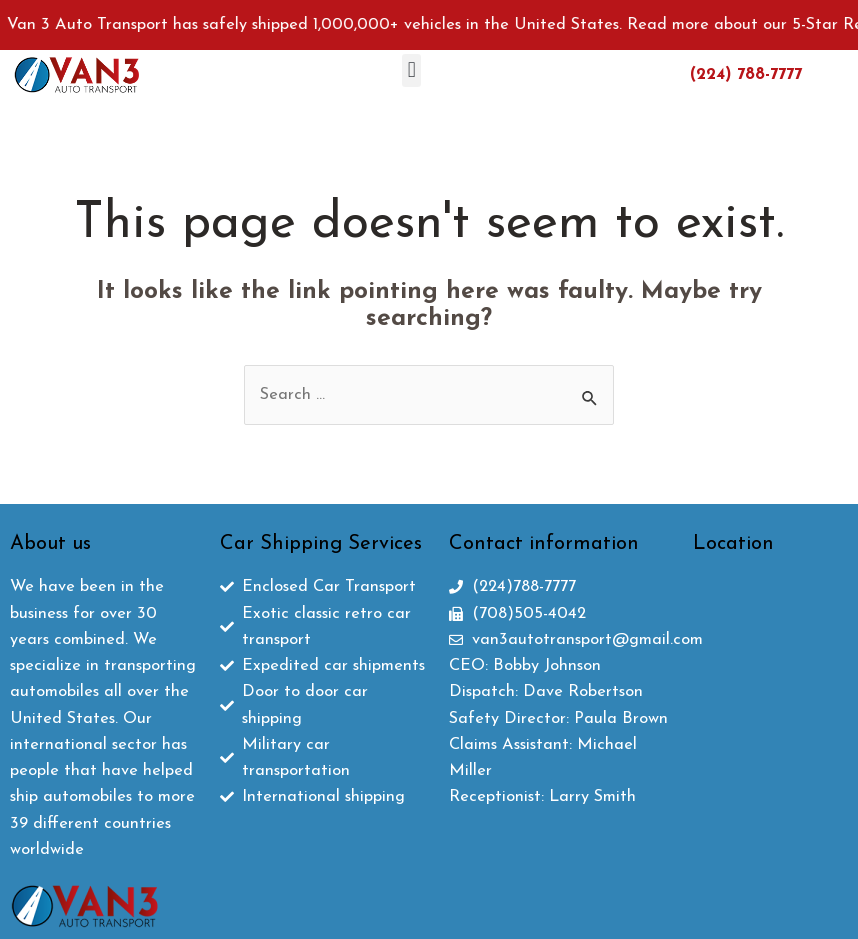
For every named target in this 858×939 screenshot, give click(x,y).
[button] (411, 70)
